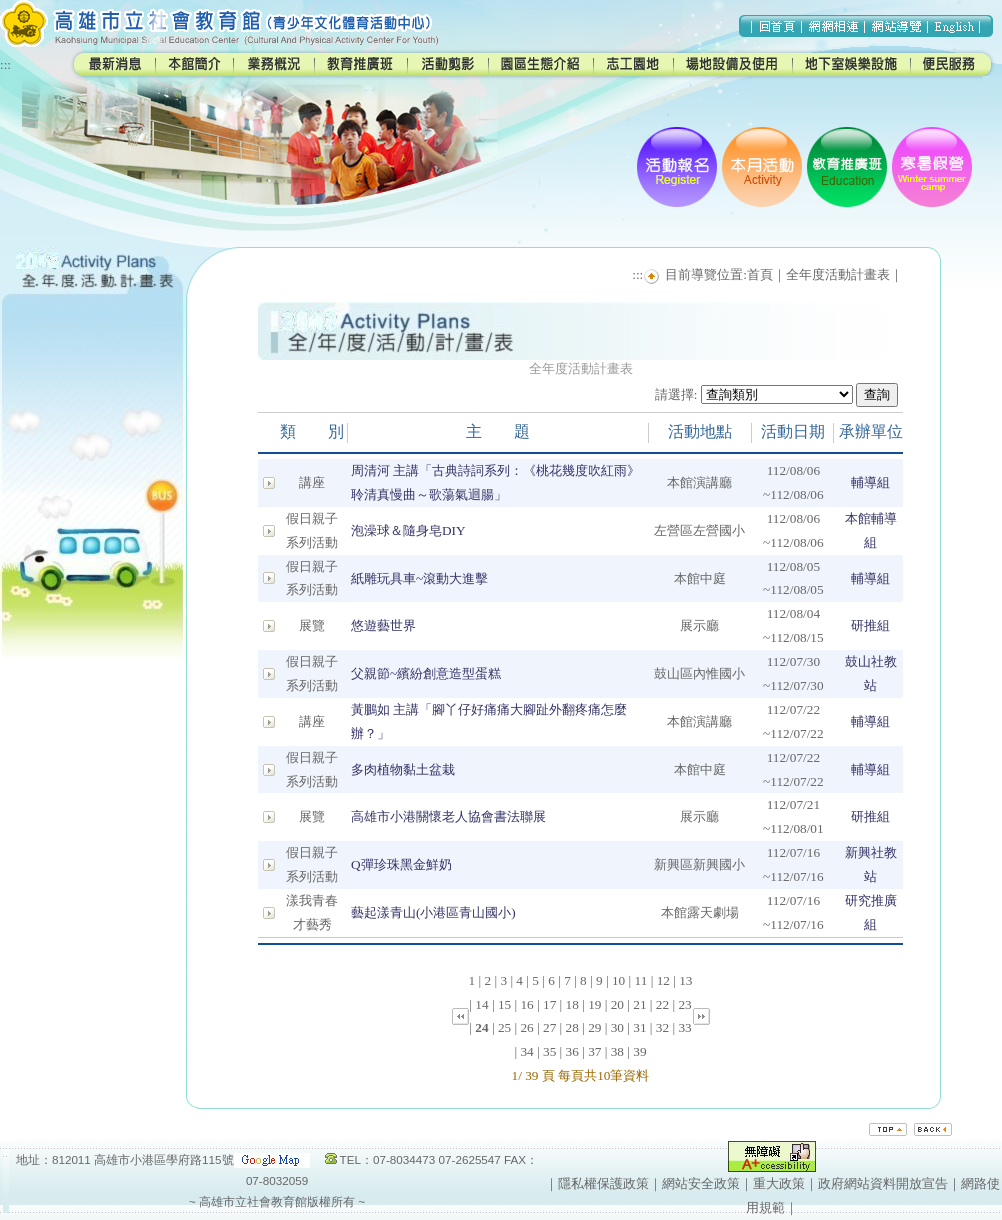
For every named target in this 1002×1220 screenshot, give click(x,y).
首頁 (760, 274)
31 (639, 1027)
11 (641, 980)
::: (5, 64)
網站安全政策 (701, 1183)
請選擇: (676, 394)
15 (504, 1004)
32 (662, 1027)
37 (594, 1051)
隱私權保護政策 (603, 1183)
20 (617, 1004)
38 (617, 1051)
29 (594, 1027)
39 (639, 1051)
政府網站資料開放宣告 (883, 1183)
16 (526, 1004)
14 (481, 1004)
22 (662, 1004)
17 (549, 1004)
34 (526, 1051)
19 (594, 1004)
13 (685, 980)
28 (572, 1027)
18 (572, 1004)
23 (684, 1004)
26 (526, 1027)
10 (618, 980)
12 (663, 980)
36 (572, 1051)
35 (549, 1051)
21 (639, 1004)
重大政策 (779, 1183)
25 (504, 1027)
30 (617, 1027)
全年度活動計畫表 (838, 274)
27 (549, 1027)
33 (684, 1027)
